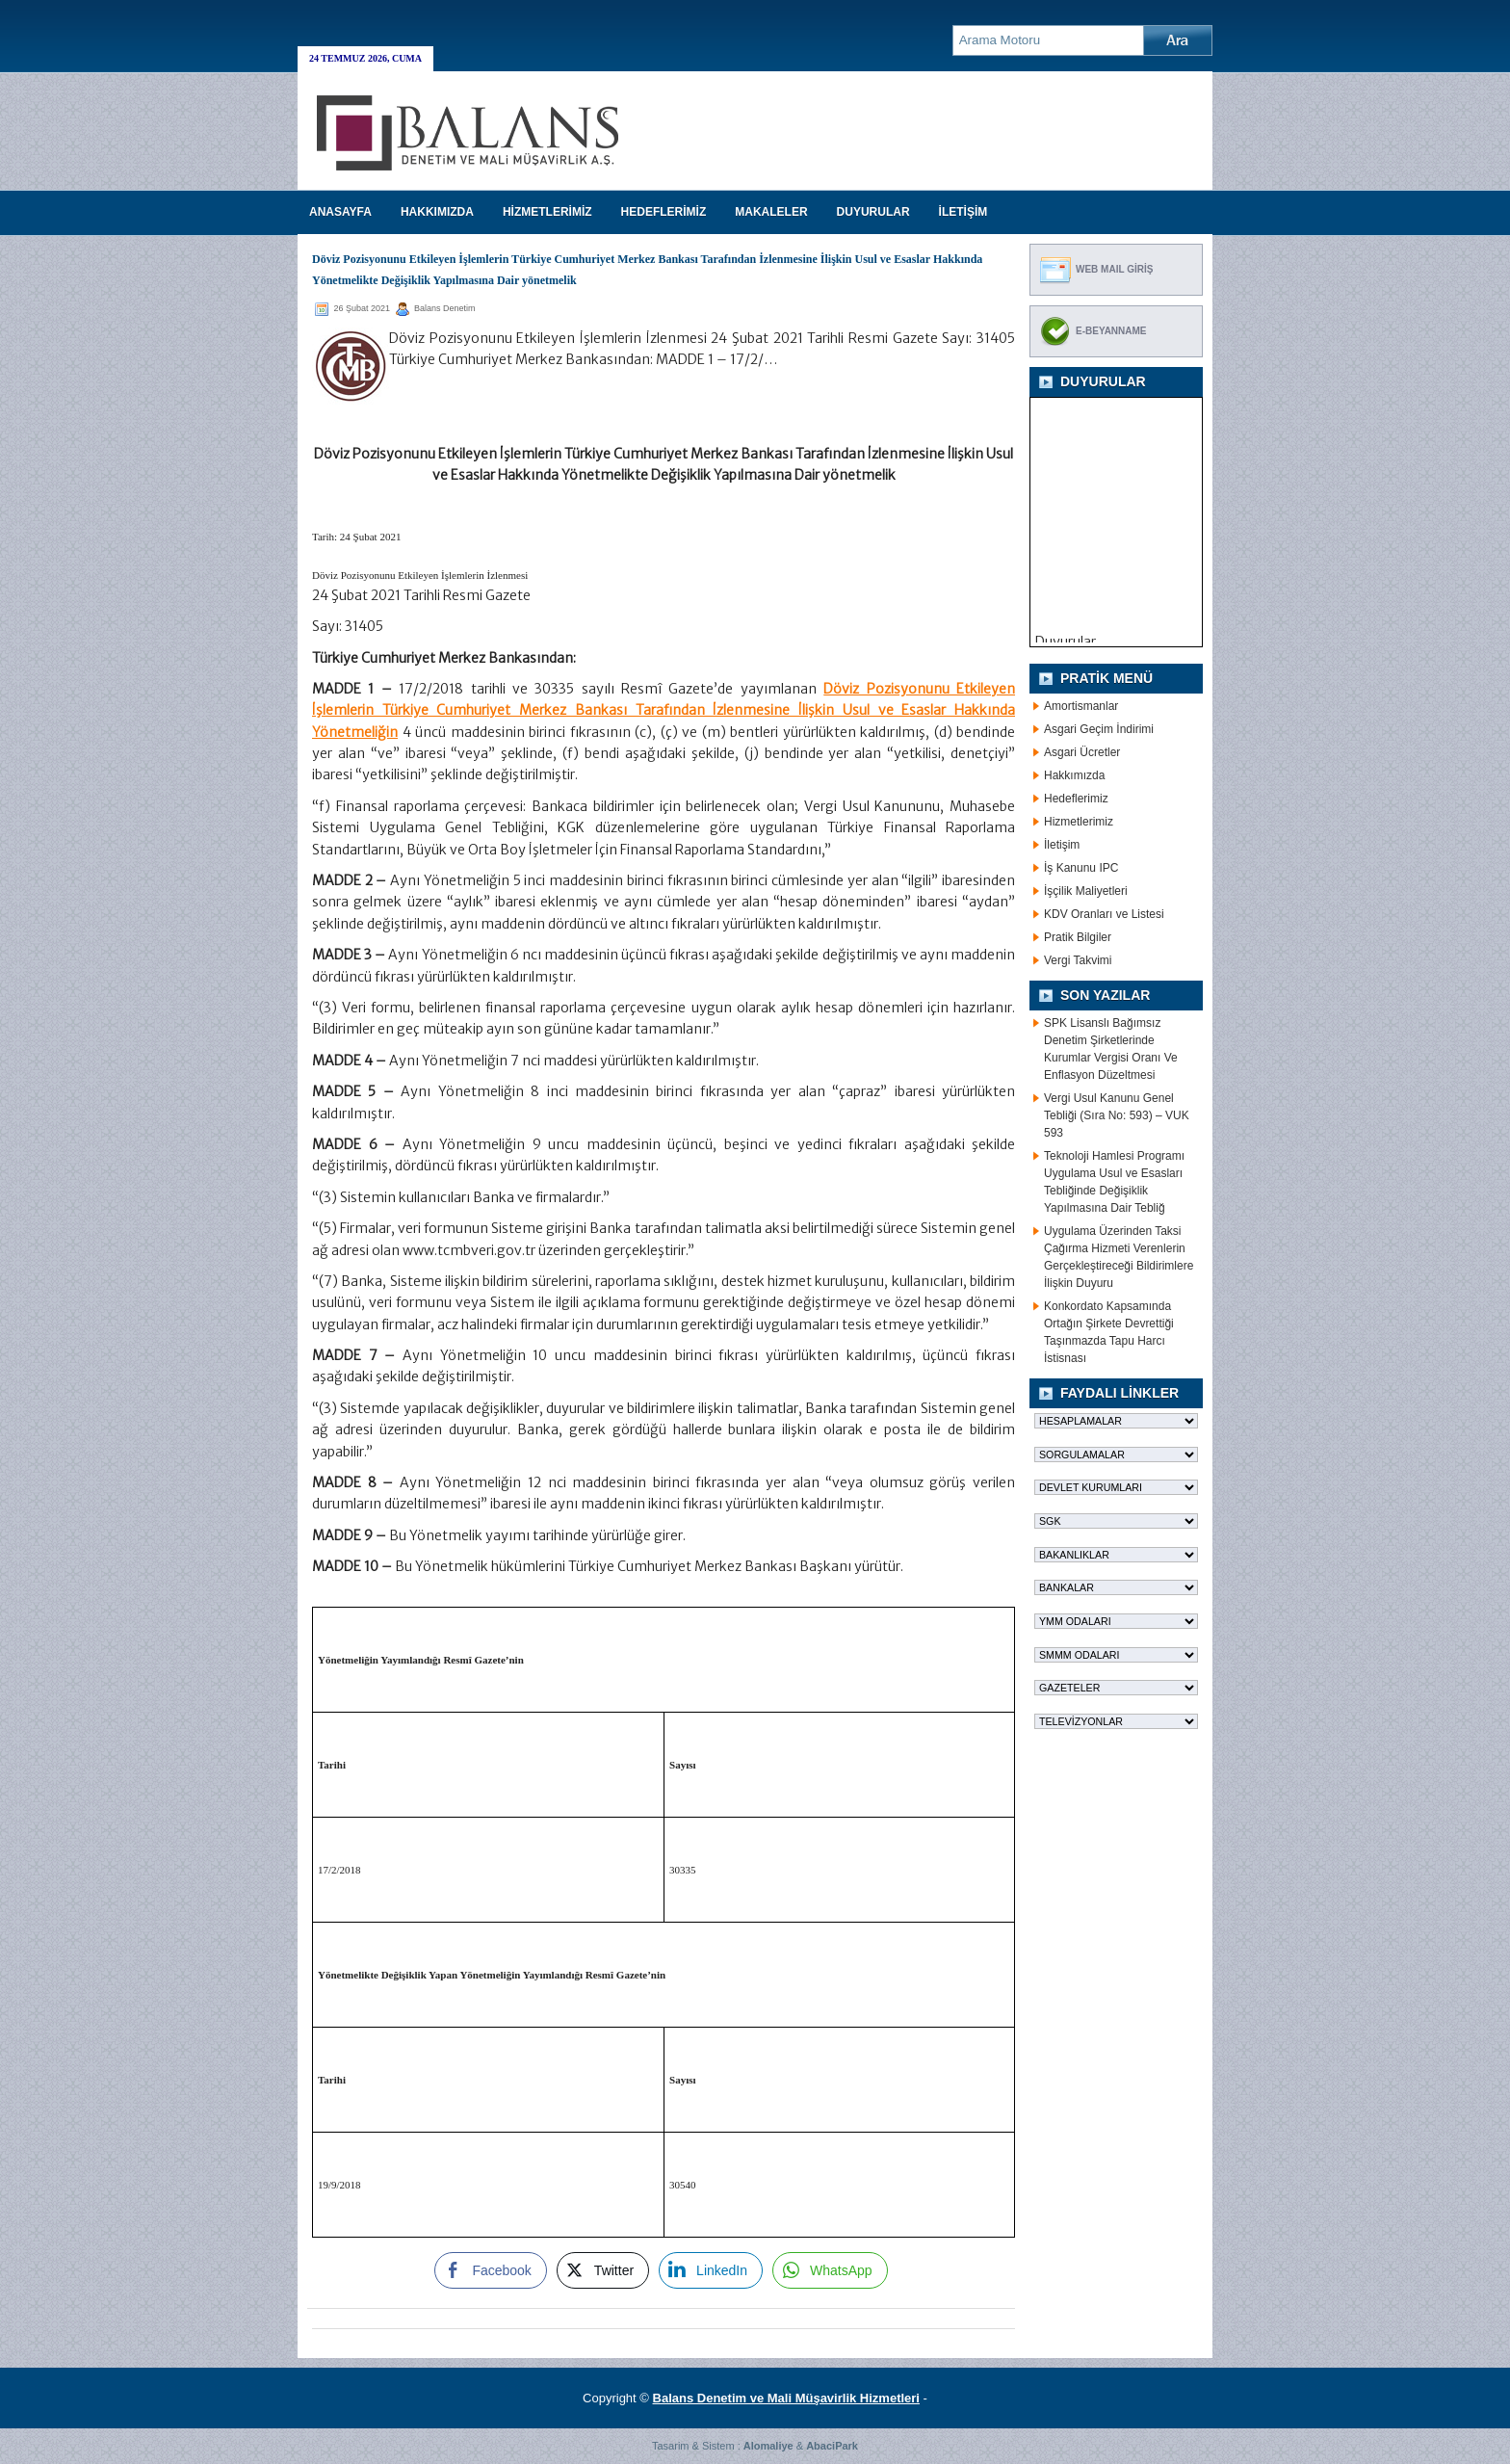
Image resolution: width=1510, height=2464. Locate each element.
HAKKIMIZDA (437, 212)
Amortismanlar (1081, 706)
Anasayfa (340, 212)
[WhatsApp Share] (830, 2270)
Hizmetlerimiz (1078, 821)
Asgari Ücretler (1082, 752)
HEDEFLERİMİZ (664, 212)
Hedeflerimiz (1076, 798)
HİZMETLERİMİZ (547, 212)
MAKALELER (771, 212)
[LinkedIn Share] (711, 2270)
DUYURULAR (873, 212)
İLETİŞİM (963, 212)
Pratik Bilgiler (1077, 937)
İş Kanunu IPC (1081, 868)
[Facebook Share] (490, 2270)
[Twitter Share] (603, 2270)
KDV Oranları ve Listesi (1104, 914)
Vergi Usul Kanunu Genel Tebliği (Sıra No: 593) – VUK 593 (1116, 1115)
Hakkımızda (1074, 775)
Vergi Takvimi (1077, 960)
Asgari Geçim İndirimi (1099, 729)
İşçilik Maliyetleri (1086, 891)
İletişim (1062, 845)
